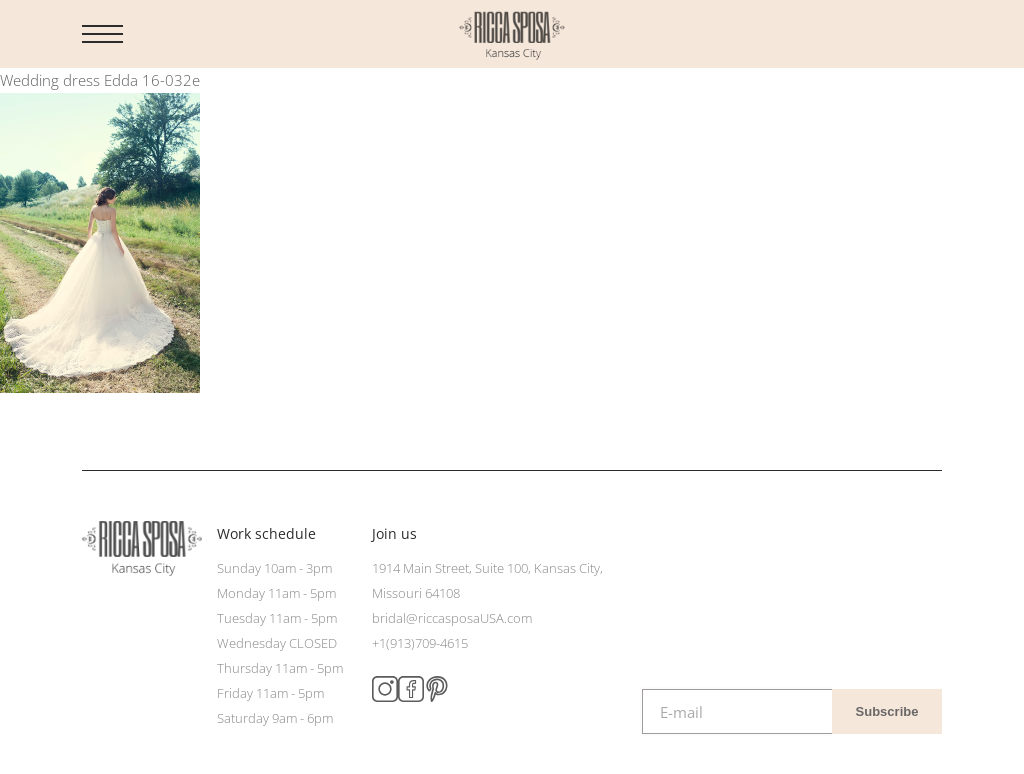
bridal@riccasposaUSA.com (452, 618)
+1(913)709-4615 (420, 643)
